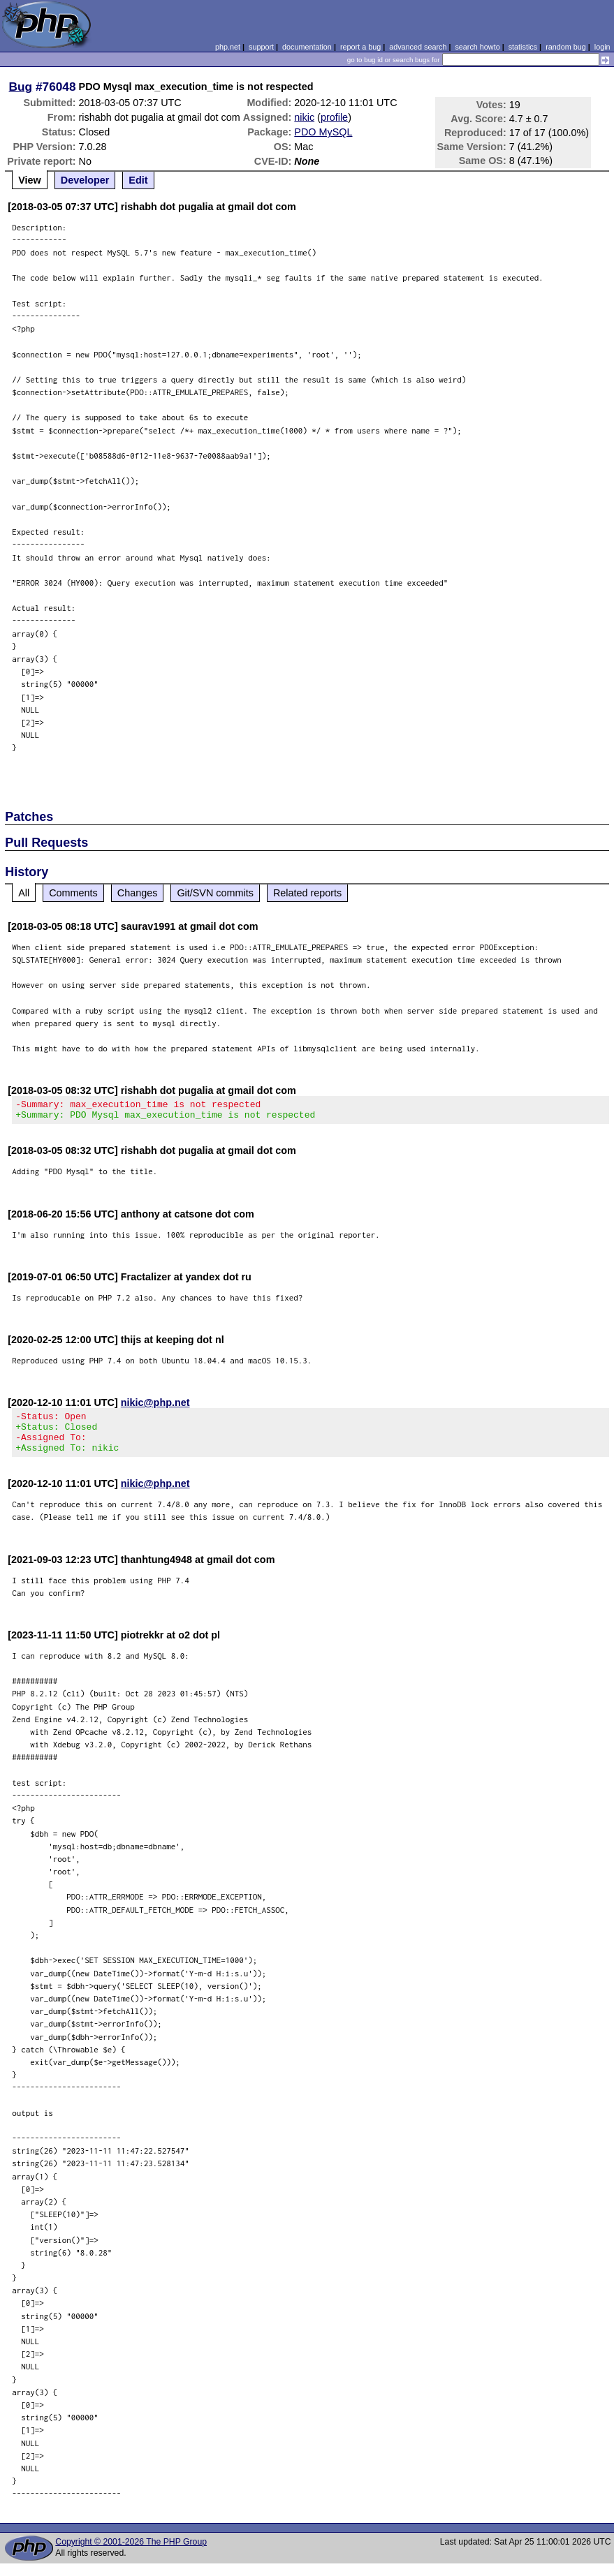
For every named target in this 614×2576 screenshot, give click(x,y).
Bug (21, 87)
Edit (138, 180)
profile (334, 117)
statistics (523, 47)
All (23, 892)
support (261, 47)
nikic (304, 117)
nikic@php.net (155, 1406)
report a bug (360, 47)
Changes (137, 892)
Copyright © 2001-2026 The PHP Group (131, 2554)
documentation (307, 47)
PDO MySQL (323, 132)
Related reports (307, 892)
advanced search (417, 47)
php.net (227, 47)
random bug (566, 47)
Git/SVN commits (215, 892)
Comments (73, 892)
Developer (85, 180)
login (602, 47)
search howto (477, 47)
